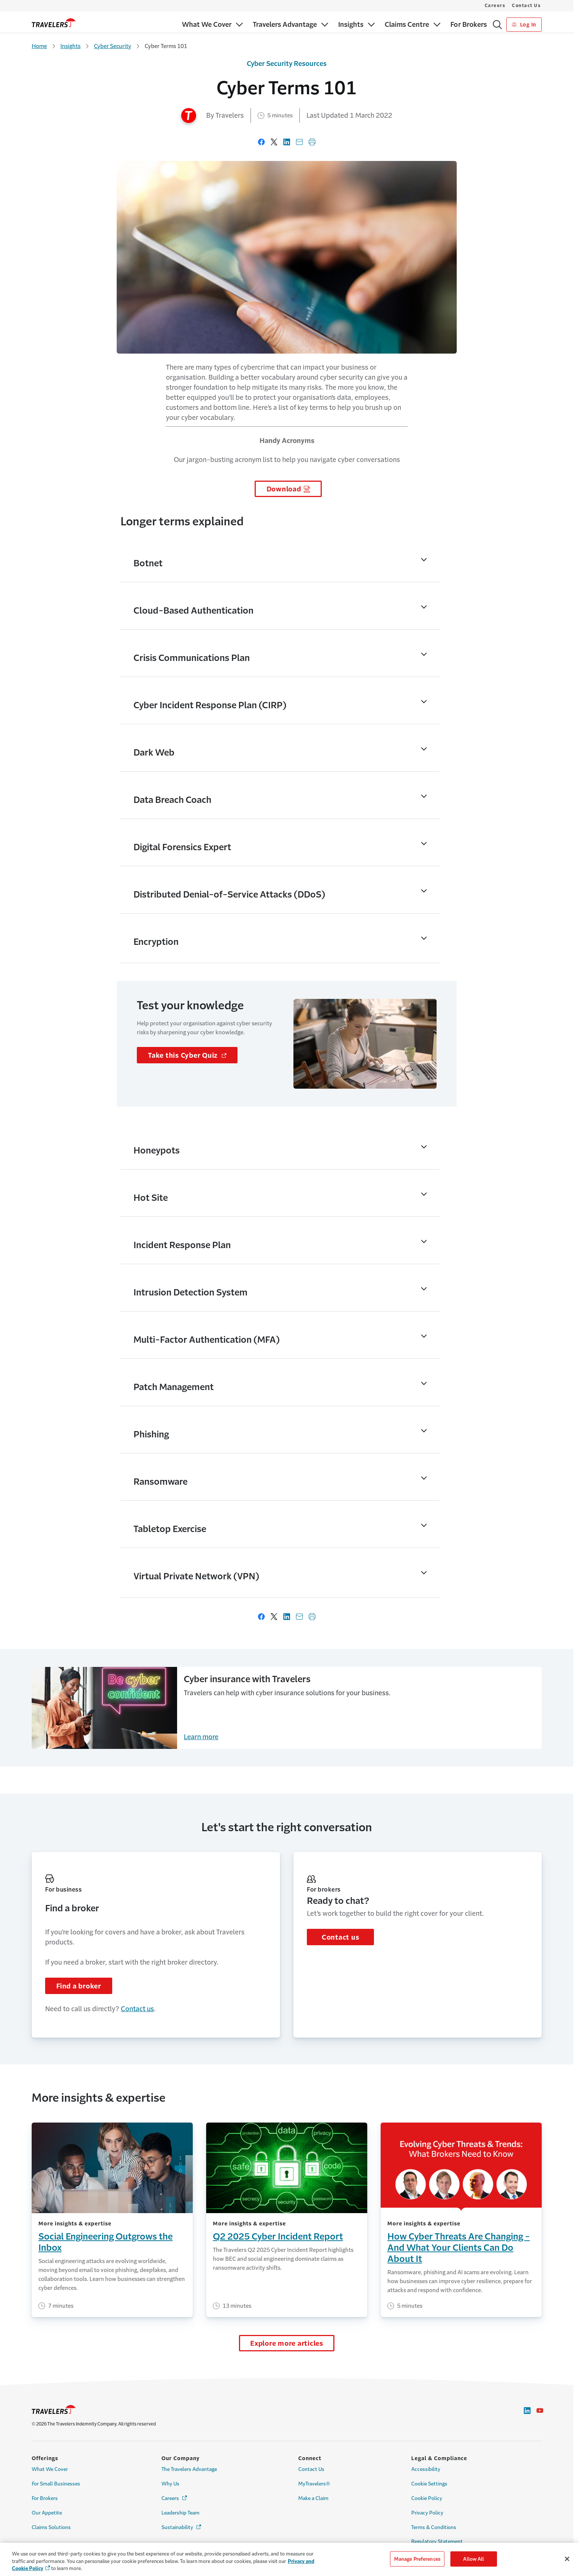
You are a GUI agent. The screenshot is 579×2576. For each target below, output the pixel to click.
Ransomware (160, 1481)
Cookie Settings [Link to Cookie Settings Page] (429, 2483)
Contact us (340, 1937)
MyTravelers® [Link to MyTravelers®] (314, 2483)
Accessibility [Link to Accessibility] (425, 2469)
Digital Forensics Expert (182, 847)
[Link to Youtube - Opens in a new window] (540, 2410)
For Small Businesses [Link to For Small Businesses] (56, 2483)
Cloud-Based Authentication (193, 610)
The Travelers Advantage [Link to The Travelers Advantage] (189, 2469)
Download (284, 489)
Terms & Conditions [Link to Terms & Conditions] (433, 2527)
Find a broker (78, 1986)
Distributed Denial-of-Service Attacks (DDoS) (229, 894)
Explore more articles (286, 2343)
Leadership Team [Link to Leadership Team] (180, 2512)
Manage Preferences (417, 2558)
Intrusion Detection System (190, 1292)
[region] (289, 2559)
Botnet (148, 563)
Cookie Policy (426, 2498)
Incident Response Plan (182, 1245)
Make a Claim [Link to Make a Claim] (313, 2498)
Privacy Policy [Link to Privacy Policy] (427, 2512)
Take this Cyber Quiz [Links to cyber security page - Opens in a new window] (192, 1055)
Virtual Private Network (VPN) (196, 1576)
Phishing (151, 1434)
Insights (70, 46)
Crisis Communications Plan (191, 658)
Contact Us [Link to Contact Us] (311, 2469)
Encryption (156, 941)
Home (39, 46)
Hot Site (150, 1197)
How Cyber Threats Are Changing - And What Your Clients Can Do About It (458, 2247)
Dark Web (153, 752)
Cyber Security (112, 46)
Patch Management (173, 1387)
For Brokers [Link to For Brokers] (45, 2498)
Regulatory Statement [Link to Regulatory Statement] (437, 2541)
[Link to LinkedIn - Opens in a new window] (527, 2410)
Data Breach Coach (172, 799)
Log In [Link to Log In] (524, 24)
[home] (54, 23)
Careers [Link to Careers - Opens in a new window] (174, 2498)
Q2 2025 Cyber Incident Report (278, 2236)
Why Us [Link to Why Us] (170, 2483)
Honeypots (156, 1150)
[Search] (497, 24)
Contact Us (526, 5)
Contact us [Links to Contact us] (137, 2009)
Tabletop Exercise (169, 1529)
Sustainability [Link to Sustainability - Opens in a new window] (181, 2527)
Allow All (473, 2558)
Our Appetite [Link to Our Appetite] (47, 2512)
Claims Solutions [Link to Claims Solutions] (51, 2527)
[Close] (567, 2559)
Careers (495, 5)
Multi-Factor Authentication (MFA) (206, 1339)
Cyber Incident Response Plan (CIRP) (209, 705)
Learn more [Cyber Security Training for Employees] (201, 1737)
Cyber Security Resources (287, 63)
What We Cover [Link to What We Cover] (50, 2469)
